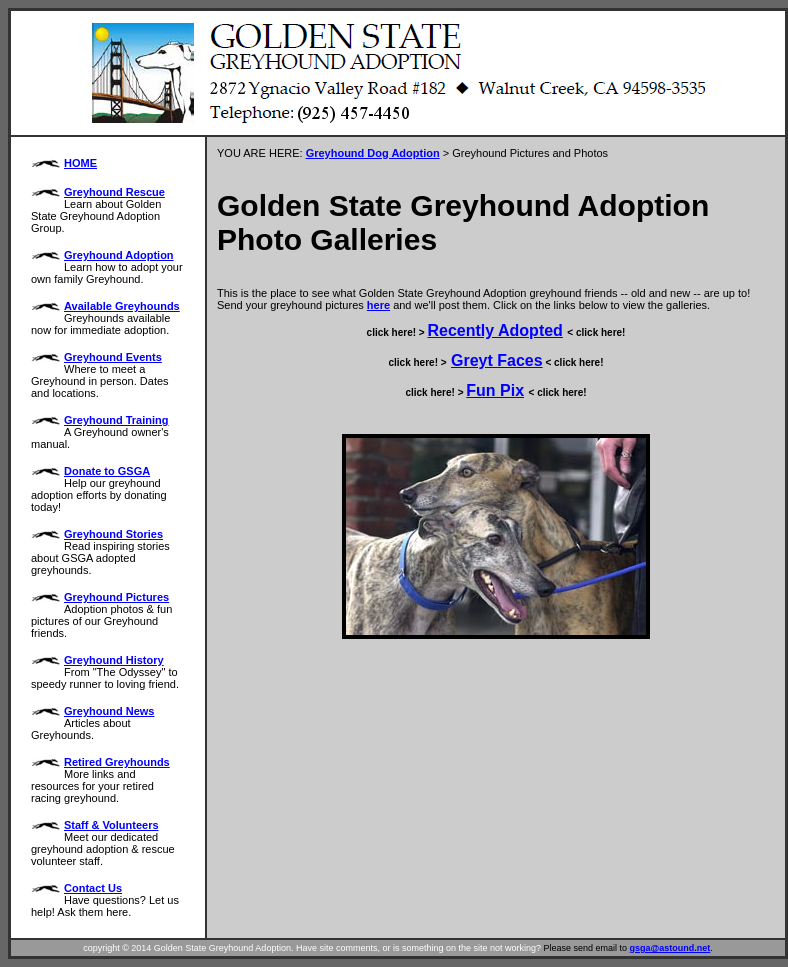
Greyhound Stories (113, 534)
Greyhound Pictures (116, 597)
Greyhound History (114, 660)
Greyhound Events (113, 357)
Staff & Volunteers (111, 825)
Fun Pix (495, 390)
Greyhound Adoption (119, 255)
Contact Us (93, 888)
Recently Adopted (494, 330)
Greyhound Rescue (114, 192)
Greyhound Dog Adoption (373, 153)
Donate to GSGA (107, 471)
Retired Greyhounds (117, 762)
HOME (80, 163)
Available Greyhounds (122, 306)
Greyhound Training (116, 420)
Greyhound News (109, 711)
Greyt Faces (497, 360)
